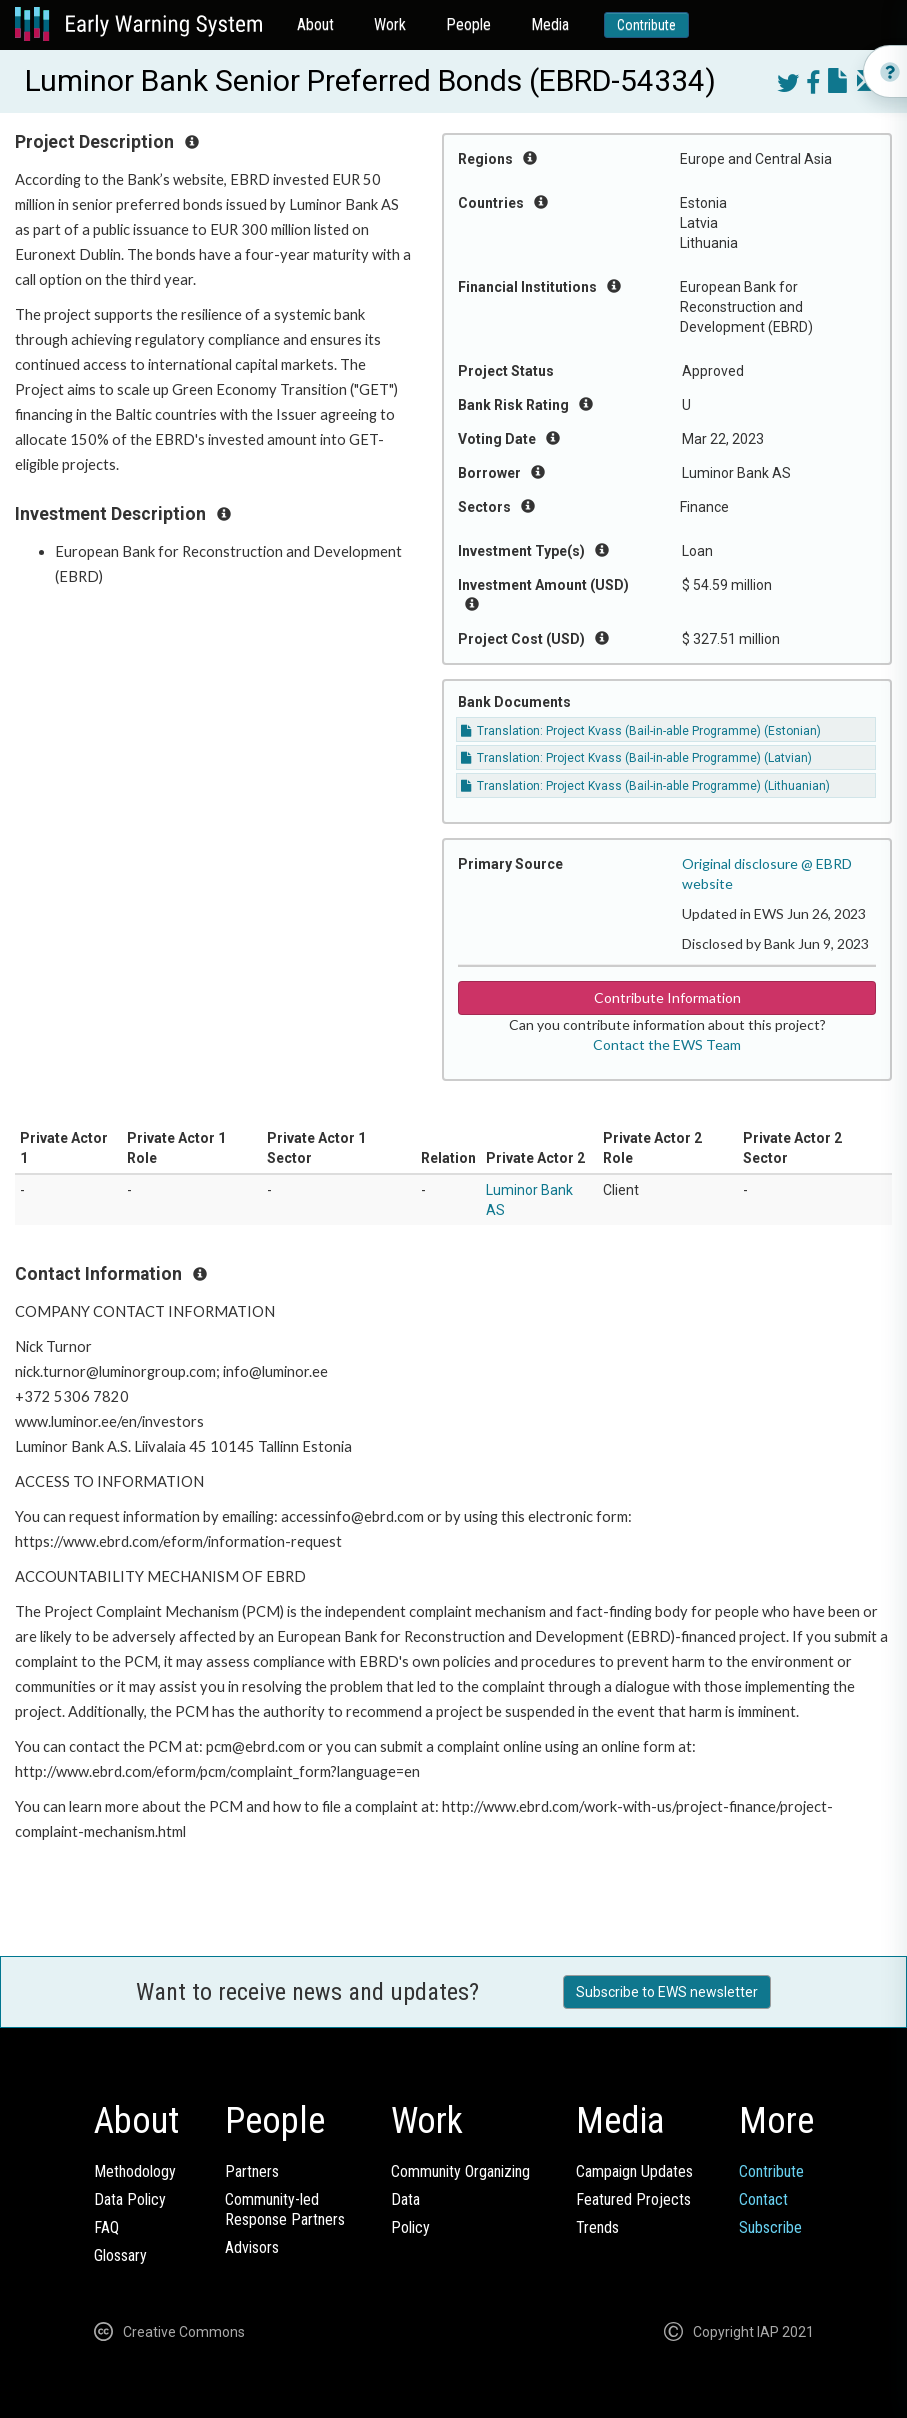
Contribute (646, 25)
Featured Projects (633, 2199)
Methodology (135, 2171)
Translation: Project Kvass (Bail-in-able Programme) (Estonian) (641, 731)
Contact (763, 2199)
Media (550, 24)
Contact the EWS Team (667, 1044)
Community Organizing (460, 2171)
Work (390, 24)
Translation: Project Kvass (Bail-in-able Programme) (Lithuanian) (645, 786)
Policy (410, 2227)
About (315, 24)
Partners (252, 2171)
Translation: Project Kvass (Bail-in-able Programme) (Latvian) (636, 758)
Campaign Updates (634, 2171)
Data (405, 2199)
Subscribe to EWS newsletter (667, 1992)
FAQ (106, 2227)
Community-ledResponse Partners (285, 2209)
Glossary (120, 2255)
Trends (597, 2227)
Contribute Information (667, 997)
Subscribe (770, 2227)
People (468, 24)
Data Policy (130, 2199)
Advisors (252, 2247)
